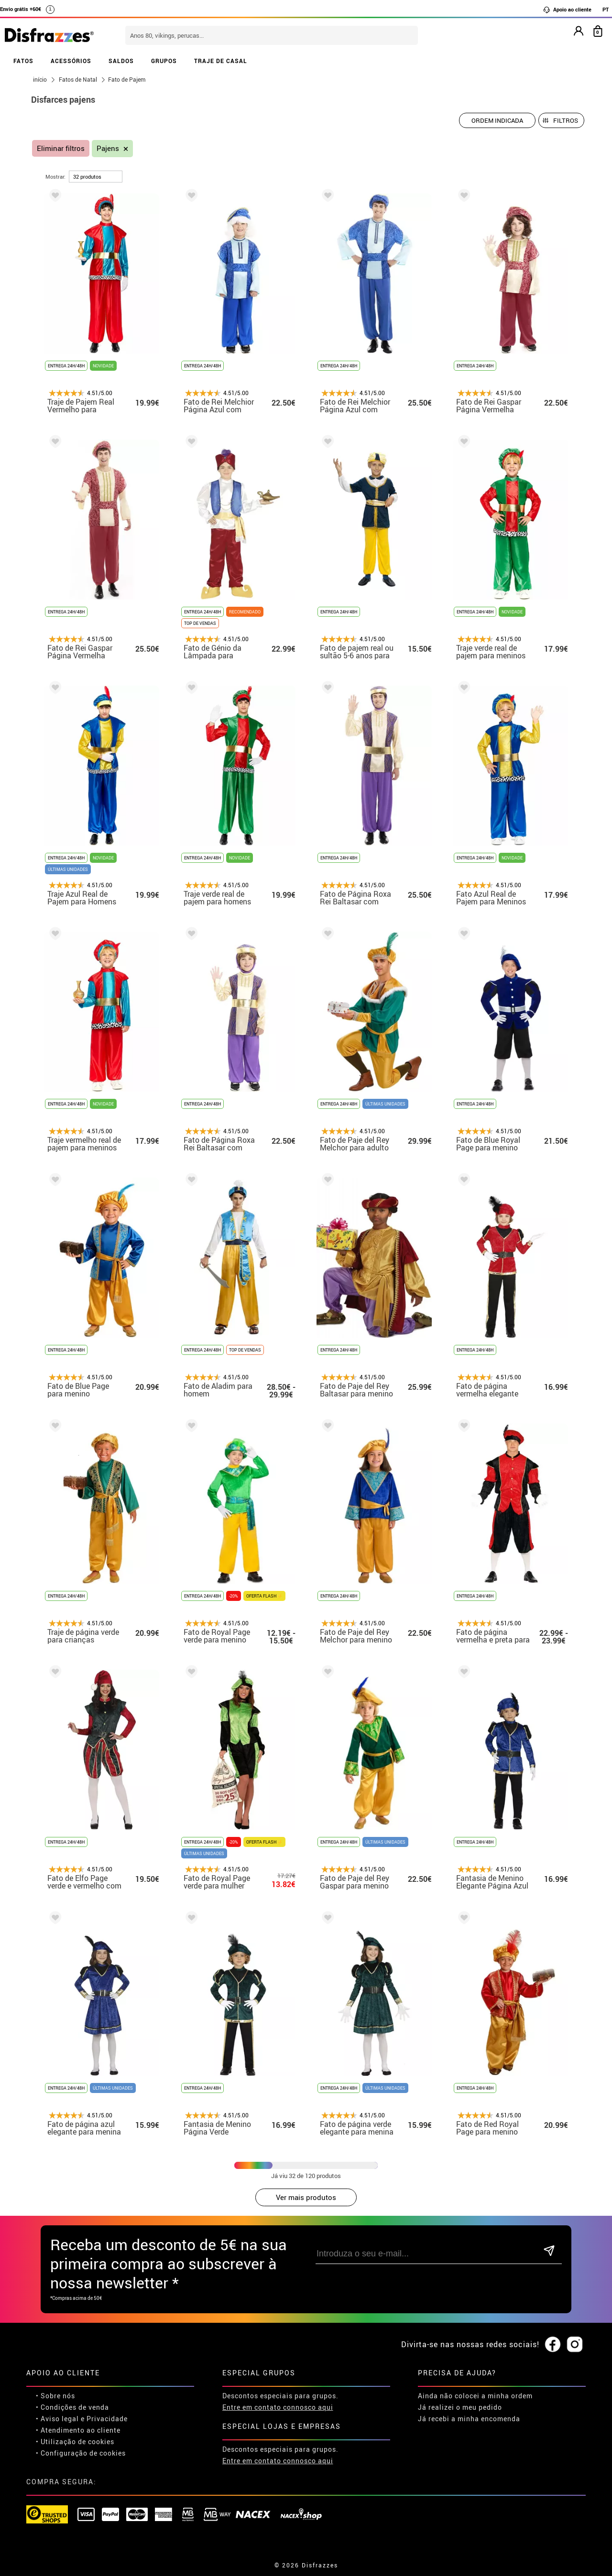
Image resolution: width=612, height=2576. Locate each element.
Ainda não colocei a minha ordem (475, 2395)
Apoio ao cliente (567, 9)
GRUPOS (164, 60)
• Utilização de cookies (75, 2441)
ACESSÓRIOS (71, 60)
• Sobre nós (55, 2395)
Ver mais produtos (306, 2197)
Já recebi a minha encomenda (469, 2418)
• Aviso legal (57, 2418)
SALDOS (121, 60)
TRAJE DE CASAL (220, 60)
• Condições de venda (72, 2407)
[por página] (95, 176)
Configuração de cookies (83, 2453)
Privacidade (107, 2418)
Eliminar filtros (61, 148)
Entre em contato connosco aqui (277, 2407)
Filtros (565, 120)
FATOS (23, 60)
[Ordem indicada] (497, 120)
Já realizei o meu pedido (460, 2407)
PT (605, 9)
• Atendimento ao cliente (78, 2430)
